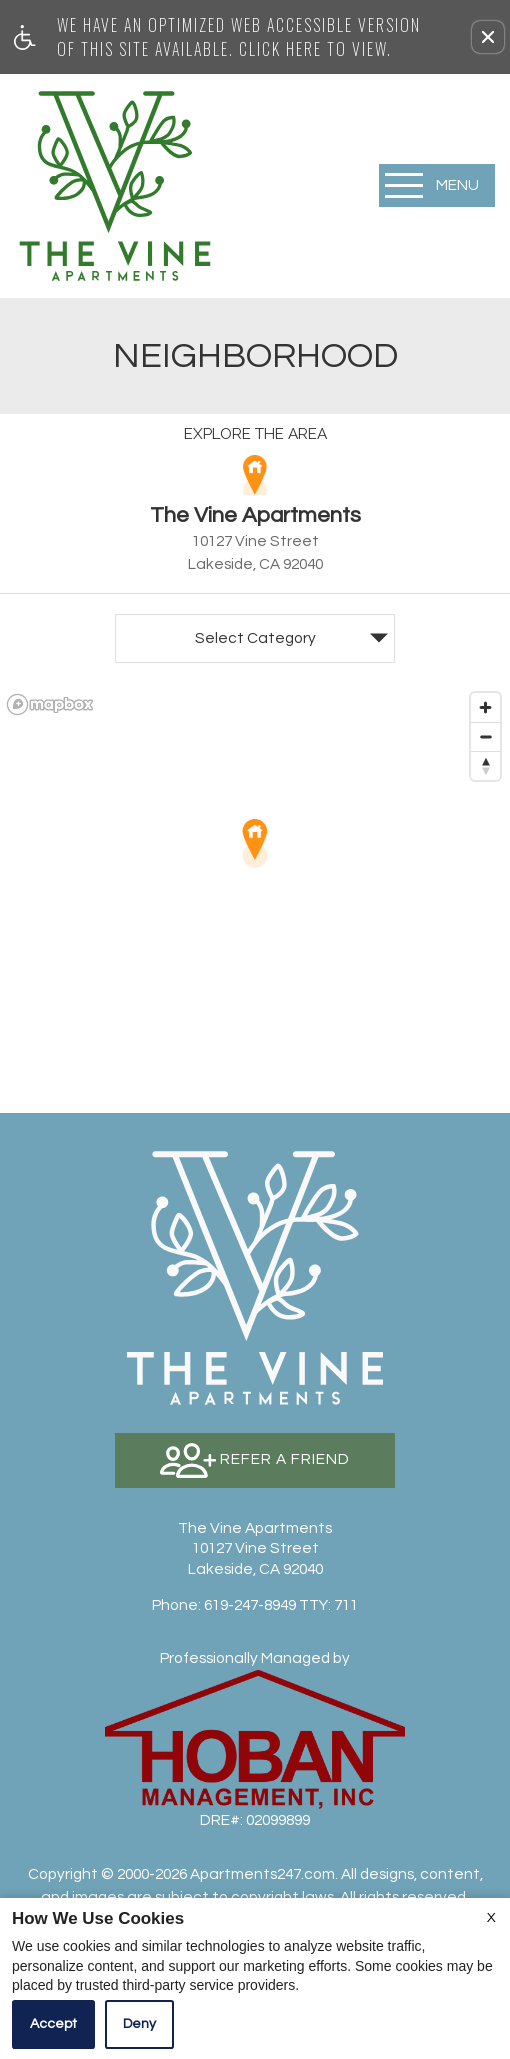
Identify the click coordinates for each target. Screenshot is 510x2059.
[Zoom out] (485, 736)
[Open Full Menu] (437, 185)
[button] (488, 37)
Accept (53, 2024)
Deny (139, 2024)
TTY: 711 (255, 1605)
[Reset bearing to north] (485, 765)
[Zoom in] (485, 707)
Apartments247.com (262, 1874)
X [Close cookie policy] (491, 1918)
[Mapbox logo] (50, 704)
